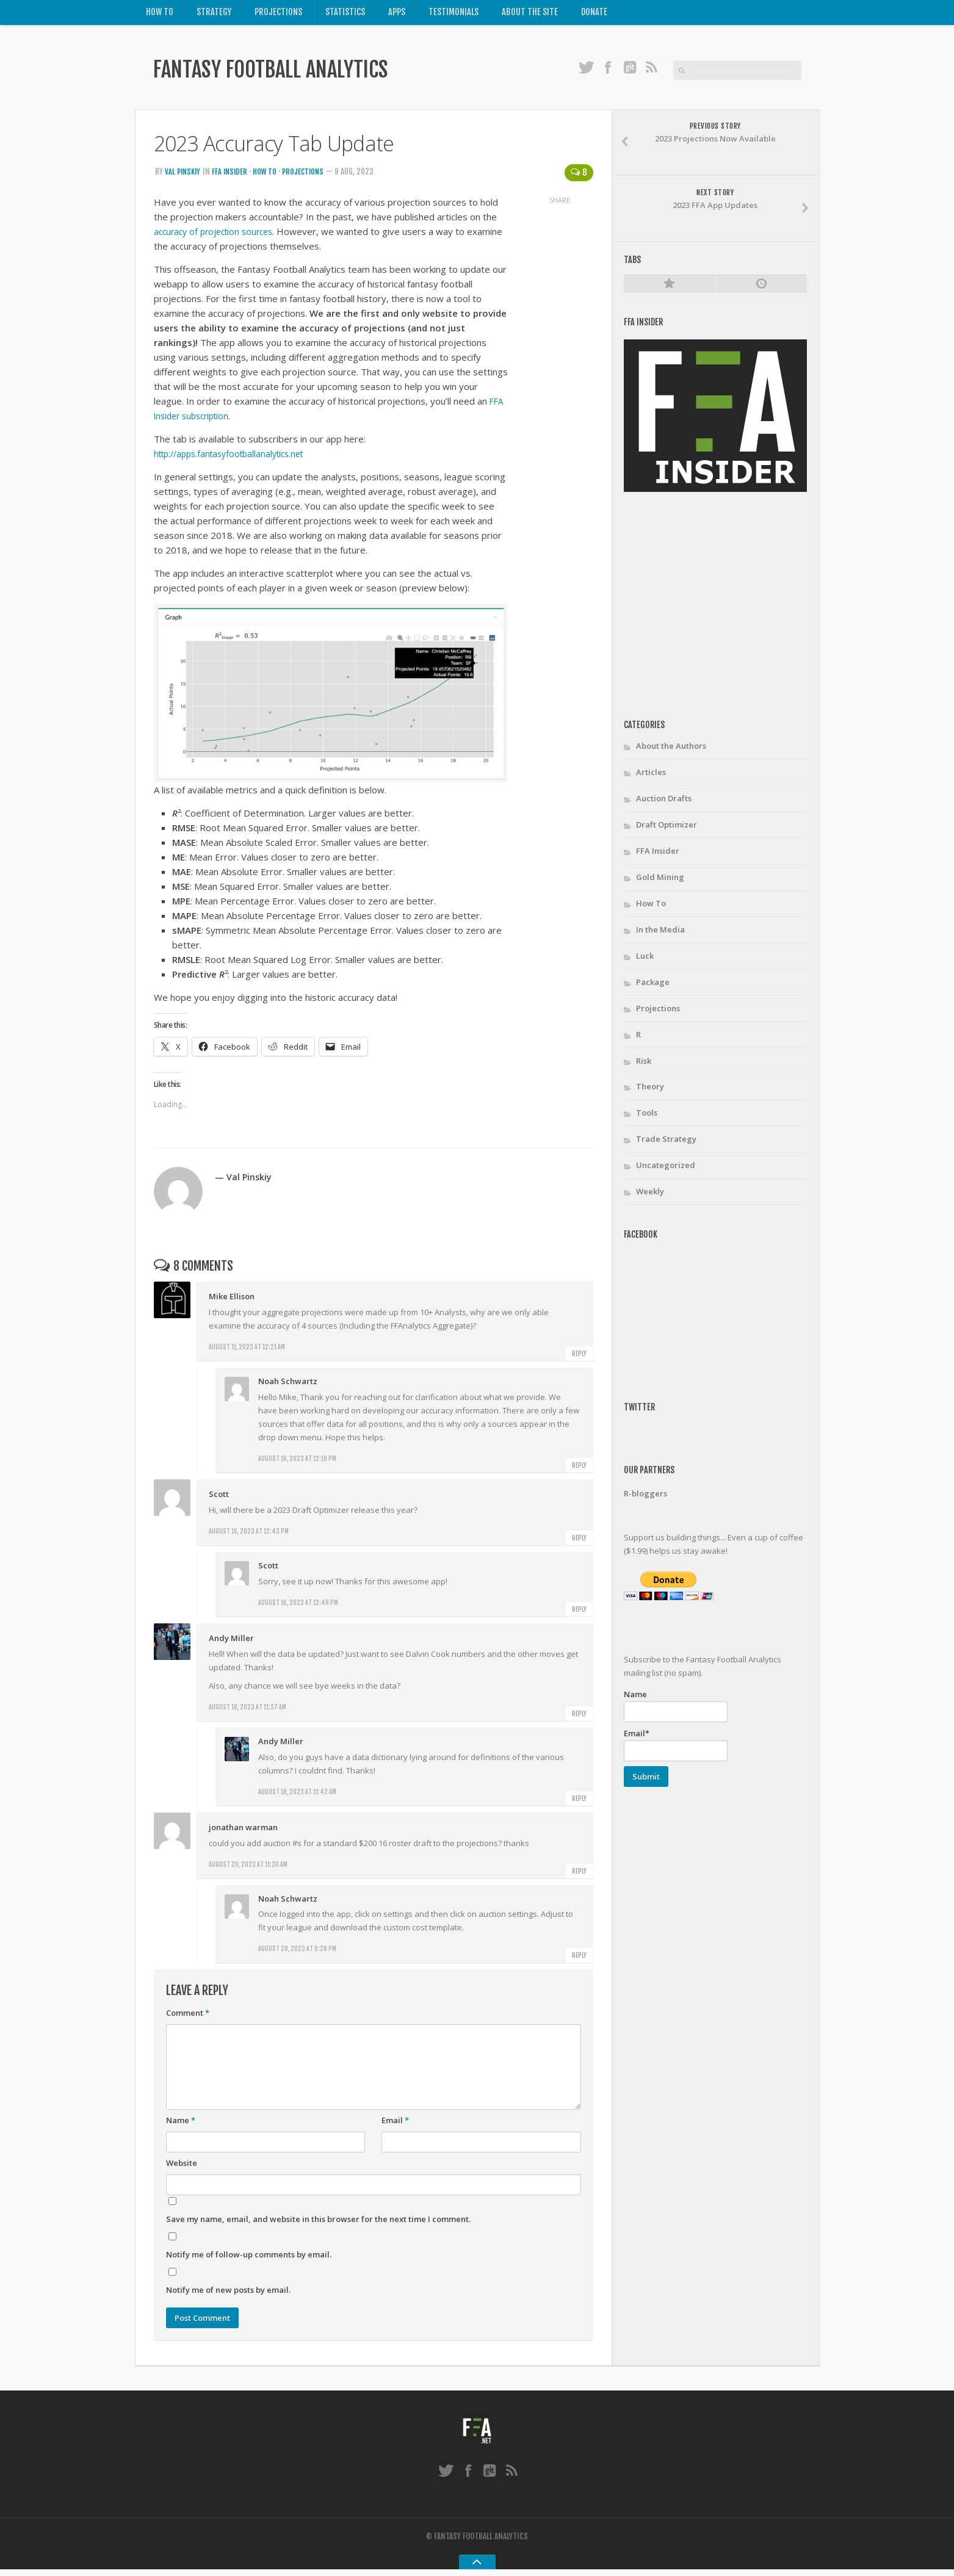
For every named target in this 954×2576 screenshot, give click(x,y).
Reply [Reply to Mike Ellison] (579, 1358)
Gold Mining (660, 881)
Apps (398, 14)
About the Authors (671, 750)
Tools (646, 1117)
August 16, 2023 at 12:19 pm (297, 1463)
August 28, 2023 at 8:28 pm (297, 1953)
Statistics (346, 14)
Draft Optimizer (666, 828)
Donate (596, 14)
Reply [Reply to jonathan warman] (579, 1874)
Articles (651, 776)
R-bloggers (645, 1497)
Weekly (650, 1195)
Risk (643, 1064)
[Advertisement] (726, 610)
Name (180, 2124)
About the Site (532, 14)
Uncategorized (665, 1169)
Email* (676, 1749)
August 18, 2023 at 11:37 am (247, 1710)
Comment (187, 2016)
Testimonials (455, 14)
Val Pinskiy (184, 176)
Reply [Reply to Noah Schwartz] (579, 1469)
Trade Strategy (666, 1143)
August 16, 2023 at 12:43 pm (249, 1535)
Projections (279, 14)
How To (160, 14)
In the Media (660, 933)
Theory (650, 1091)
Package (653, 986)
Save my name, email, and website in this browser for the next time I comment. (318, 2223)
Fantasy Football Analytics (293, 74)
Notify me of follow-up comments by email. (248, 2258)
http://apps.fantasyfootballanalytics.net (236, 458)
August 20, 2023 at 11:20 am (248, 1868)
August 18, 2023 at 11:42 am (297, 1795)
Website (181, 2167)
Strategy (215, 14)
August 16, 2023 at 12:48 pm (298, 1607)
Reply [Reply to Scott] (579, 1542)
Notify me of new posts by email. (228, 2294)
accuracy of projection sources (218, 235)
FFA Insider (232, 176)
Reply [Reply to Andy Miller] (579, 1717)
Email (395, 2124)
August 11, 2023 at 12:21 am (247, 1351)
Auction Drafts (664, 802)
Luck (645, 959)
